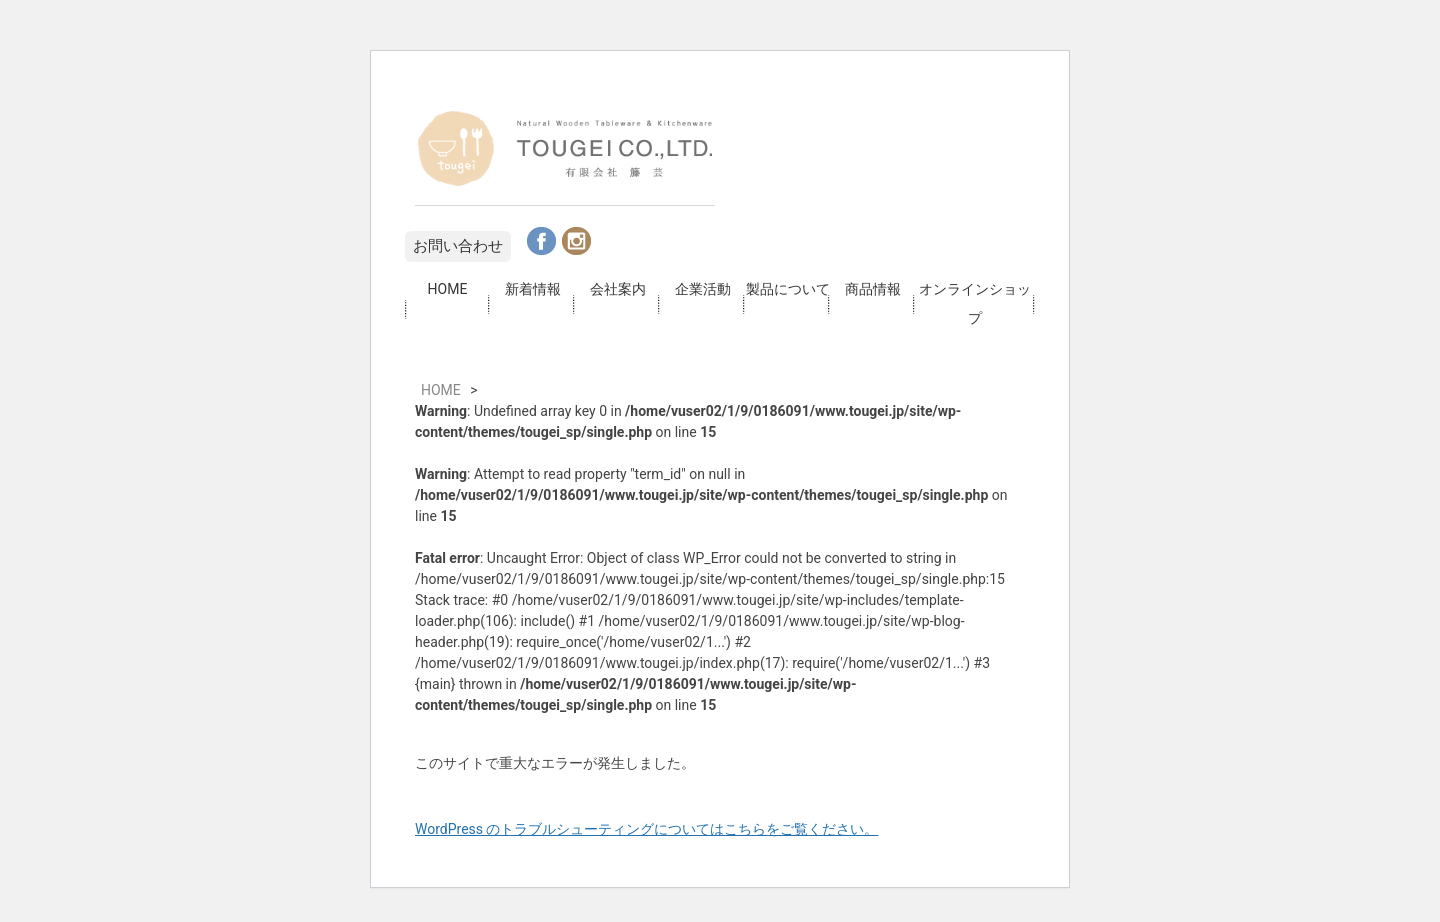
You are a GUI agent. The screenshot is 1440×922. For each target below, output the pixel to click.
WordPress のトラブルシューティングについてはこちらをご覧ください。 (647, 829)
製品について (788, 289)
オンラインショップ (975, 303)
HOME (448, 289)
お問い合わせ (458, 246)
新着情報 (533, 289)
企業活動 (703, 289)
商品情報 (873, 289)
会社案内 (618, 289)
